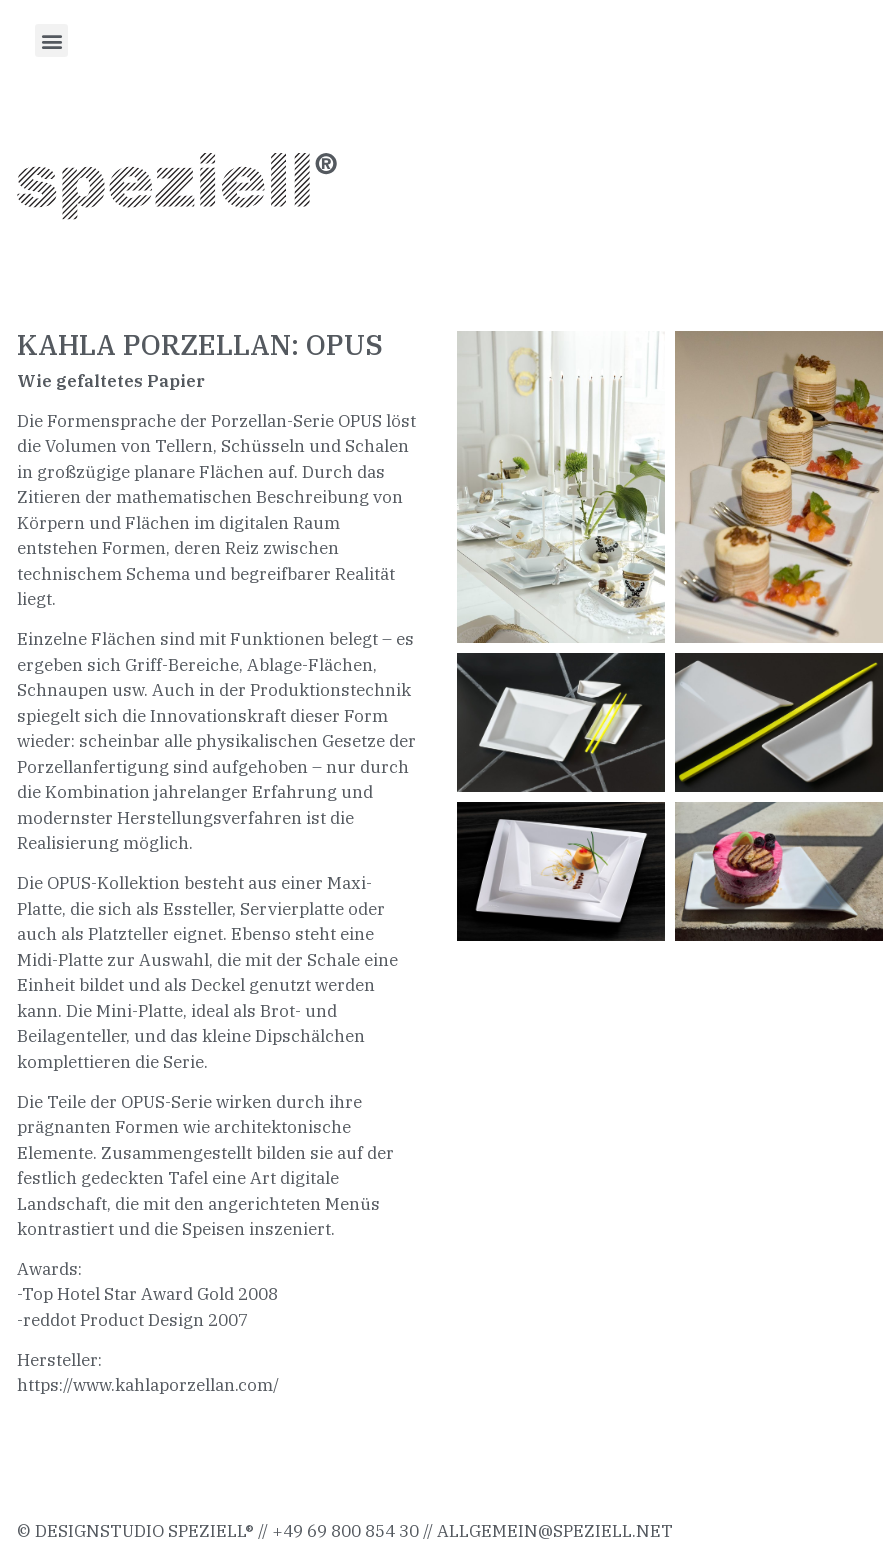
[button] (51, 40)
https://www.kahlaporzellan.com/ (148, 1385)
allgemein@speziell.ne (549, 1531)
